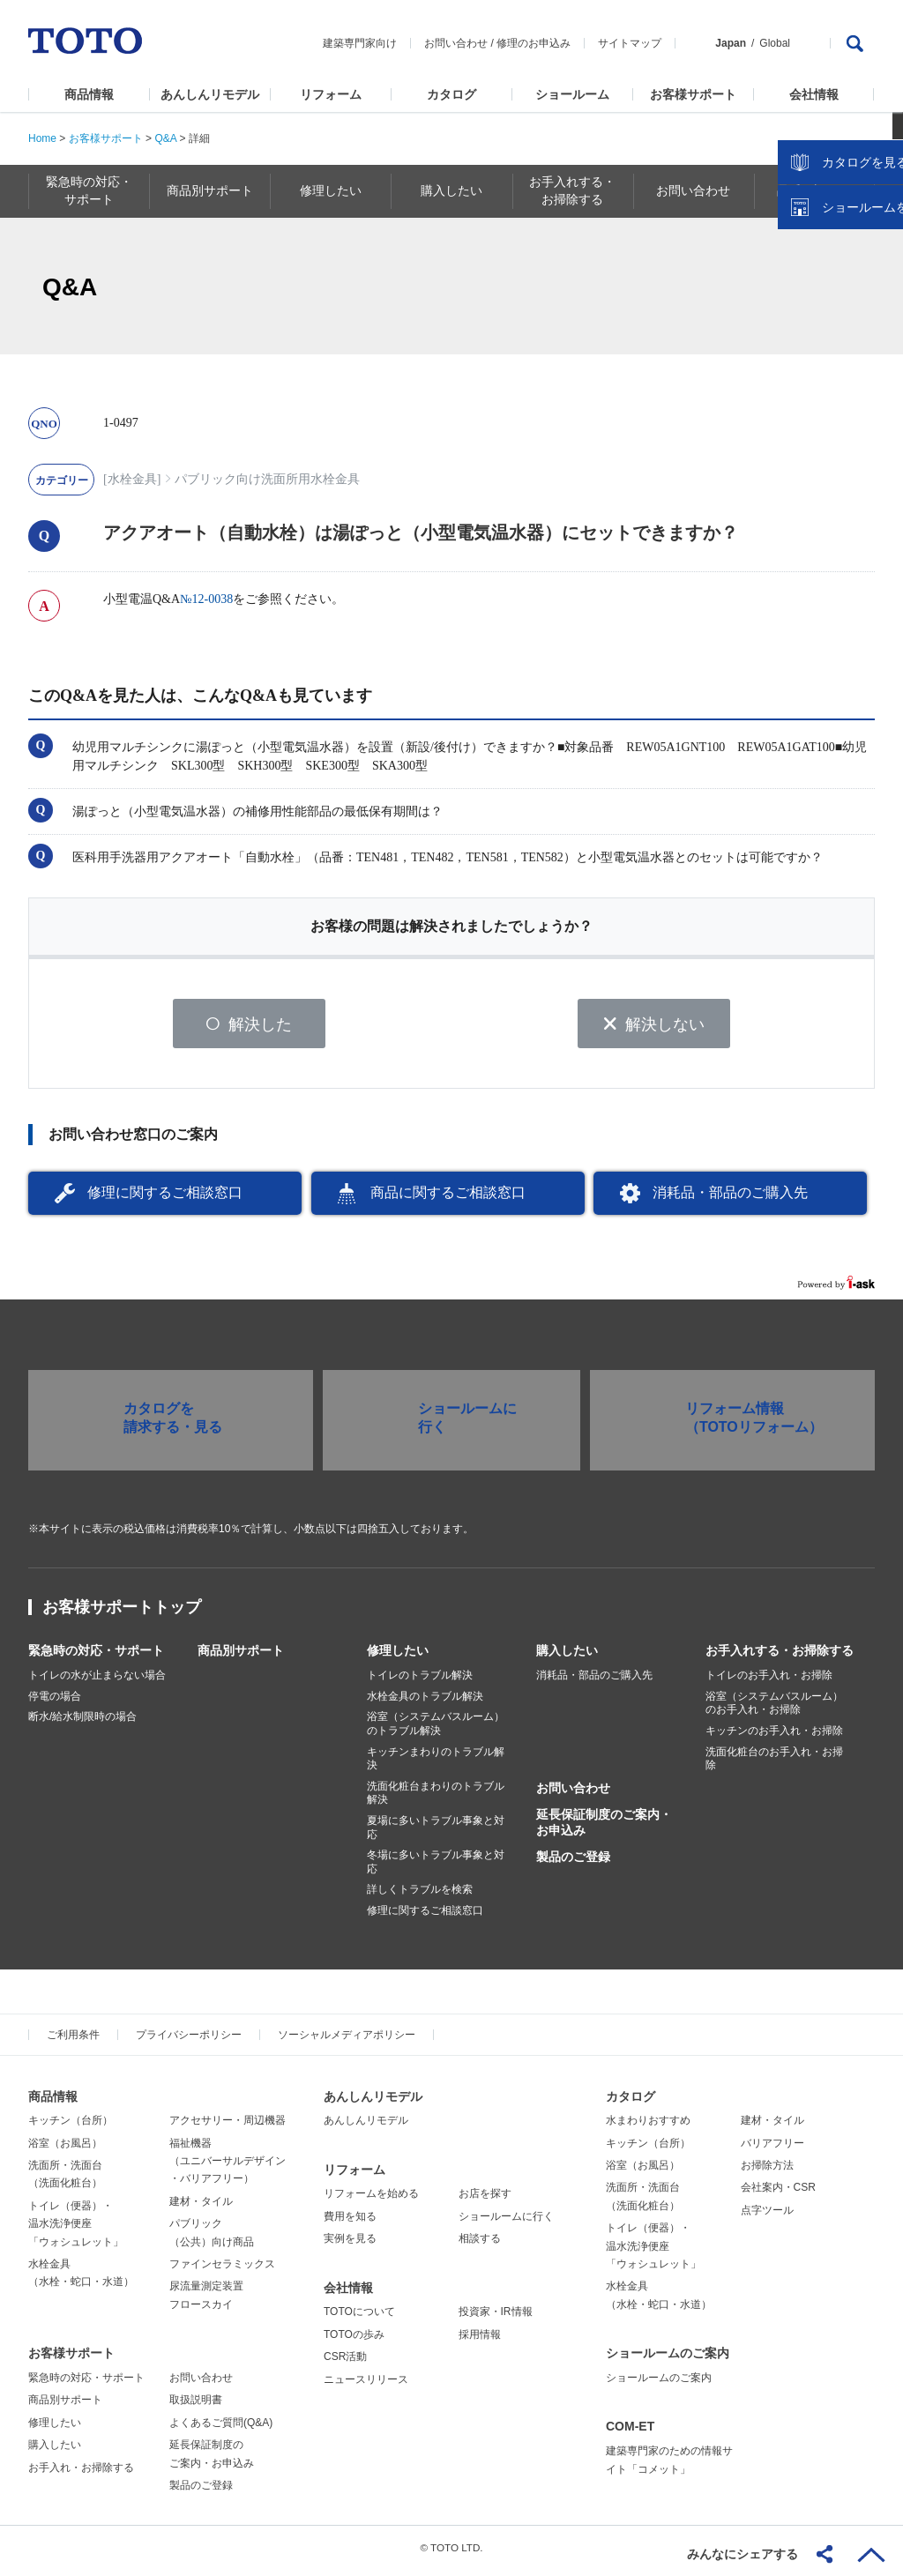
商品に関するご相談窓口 (448, 1198)
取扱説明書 (195, 2406)
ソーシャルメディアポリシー (346, 2040)
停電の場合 (54, 1702)
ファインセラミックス (222, 2270)
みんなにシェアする (742, 2554)
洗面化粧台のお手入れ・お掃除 (774, 1764)
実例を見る (350, 2244)
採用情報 (480, 2340)
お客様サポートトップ (121, 1613)
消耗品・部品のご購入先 (730, 1198)
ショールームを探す (843, 376)
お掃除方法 (767, 2171)
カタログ (451, 94)
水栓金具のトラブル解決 (425, 1702)
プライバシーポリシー (189, 2040)
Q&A (165, 138)
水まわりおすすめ (648, 2126)
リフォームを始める (371, 2199)
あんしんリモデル (209, 94)
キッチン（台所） (70, 2126)
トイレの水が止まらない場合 (97, 1681)
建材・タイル (201, 2207)
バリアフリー (772, 2148)
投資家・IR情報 (496, 2318)
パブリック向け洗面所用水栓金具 (267, 479)
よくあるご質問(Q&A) (220, 2429)
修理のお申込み (533, 43)
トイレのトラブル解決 (420, 1681)
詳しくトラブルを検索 (420, 1895)
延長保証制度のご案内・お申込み (604, 1828)
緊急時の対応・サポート (96, 1656)
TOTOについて (359, 2318)
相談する (480, 2244)
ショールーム (572, 94)
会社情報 (814, 94)
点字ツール (767, 2216)
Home (42, 138)
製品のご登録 (573, 1863)
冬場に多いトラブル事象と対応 (435, 1868)
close (881, 286)
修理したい (398, 1656)
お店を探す (485, 2199)
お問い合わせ (456, 43)
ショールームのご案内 (667, 2359)
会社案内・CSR (778, 2193)
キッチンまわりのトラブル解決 (435, 1764)
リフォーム (331, 94)
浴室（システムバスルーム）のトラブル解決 (435, 1729)
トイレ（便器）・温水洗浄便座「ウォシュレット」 (75, 2230)
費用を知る (350, 2222)
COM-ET (630, 2432)
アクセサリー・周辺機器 (227, 2126)
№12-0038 (206, 599)
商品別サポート (241, 1656)
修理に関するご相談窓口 (165, 1198)
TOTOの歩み (354, 2340)
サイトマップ (629, 43)
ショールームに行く (506, 2222)
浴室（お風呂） (65, 2148)
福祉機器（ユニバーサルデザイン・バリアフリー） (227, 2166)
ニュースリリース (366, 2385)
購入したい (567, 1656)
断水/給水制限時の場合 (82, 1722)
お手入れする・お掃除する (779, 1656)
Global (774, 43)
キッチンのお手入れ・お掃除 (774, 1737)
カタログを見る (831, 331)
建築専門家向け (360, 43)
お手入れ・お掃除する (81, 2473)
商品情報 (89, 94)
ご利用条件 (73, 2040)
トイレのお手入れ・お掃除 (768, 1681)
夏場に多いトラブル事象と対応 (435, 1833)
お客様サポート (693, 94)
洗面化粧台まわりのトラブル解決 (435, 1799)
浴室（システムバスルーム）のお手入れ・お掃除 (774, 1709)
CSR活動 (345, 2362)
